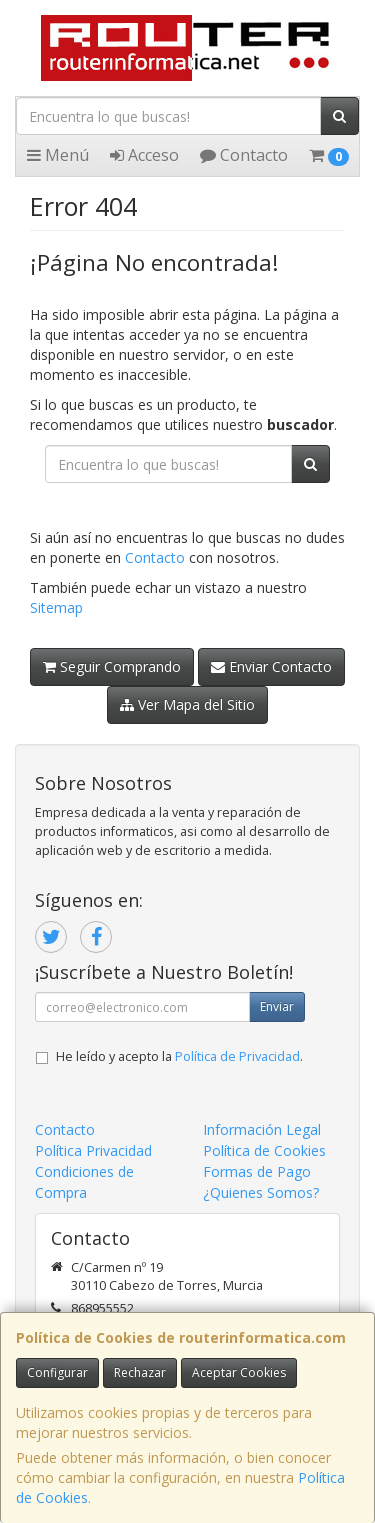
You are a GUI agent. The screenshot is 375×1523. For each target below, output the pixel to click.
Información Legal (262, 1129)
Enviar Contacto (271, 666)
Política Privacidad (93, 1150)
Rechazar (140, 1372)
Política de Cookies (264, 1150)
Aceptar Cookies (239, 1372)
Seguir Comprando (112, 666)
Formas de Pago (257, 1171)
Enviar (277, 1006)
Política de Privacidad (237, 1056)
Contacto (244, 155)
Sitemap (56, 607)
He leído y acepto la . (179, 1056)
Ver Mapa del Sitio (187, 704)
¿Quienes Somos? (261, 1192)
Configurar (57, 1372)
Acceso (144, 155)
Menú (58, 155)
